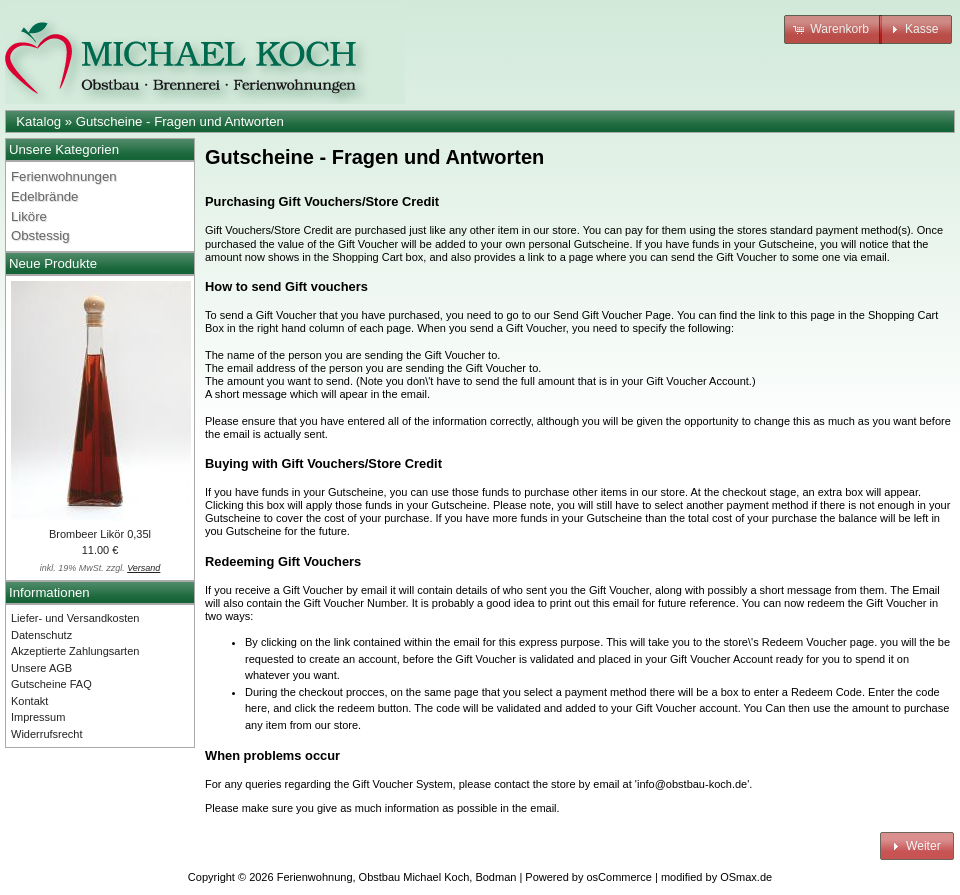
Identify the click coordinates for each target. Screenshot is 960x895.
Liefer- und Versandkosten (75, 618)
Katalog (38, 121)
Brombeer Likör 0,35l (100, 534)
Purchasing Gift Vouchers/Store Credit (322, 201)
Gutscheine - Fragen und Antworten (180, 121)
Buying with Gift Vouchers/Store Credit (323, 463)
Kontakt (29, 701)
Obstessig (40, 235)
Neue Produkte (53, 263)
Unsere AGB (41, 668)
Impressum (38, 717)
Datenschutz (41, 635)
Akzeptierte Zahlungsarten (75, 651)
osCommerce (619, 877)
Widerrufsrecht (47, 734)
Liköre (29, 216)
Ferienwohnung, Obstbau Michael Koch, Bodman (397, 877)
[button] (833, 29)
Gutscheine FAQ (51, 684)
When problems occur (272, 755)
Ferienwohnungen (64, 176)
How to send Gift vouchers (286, 286)
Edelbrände (44, 196)
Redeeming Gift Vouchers (283, 561)
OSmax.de (746, 877)
